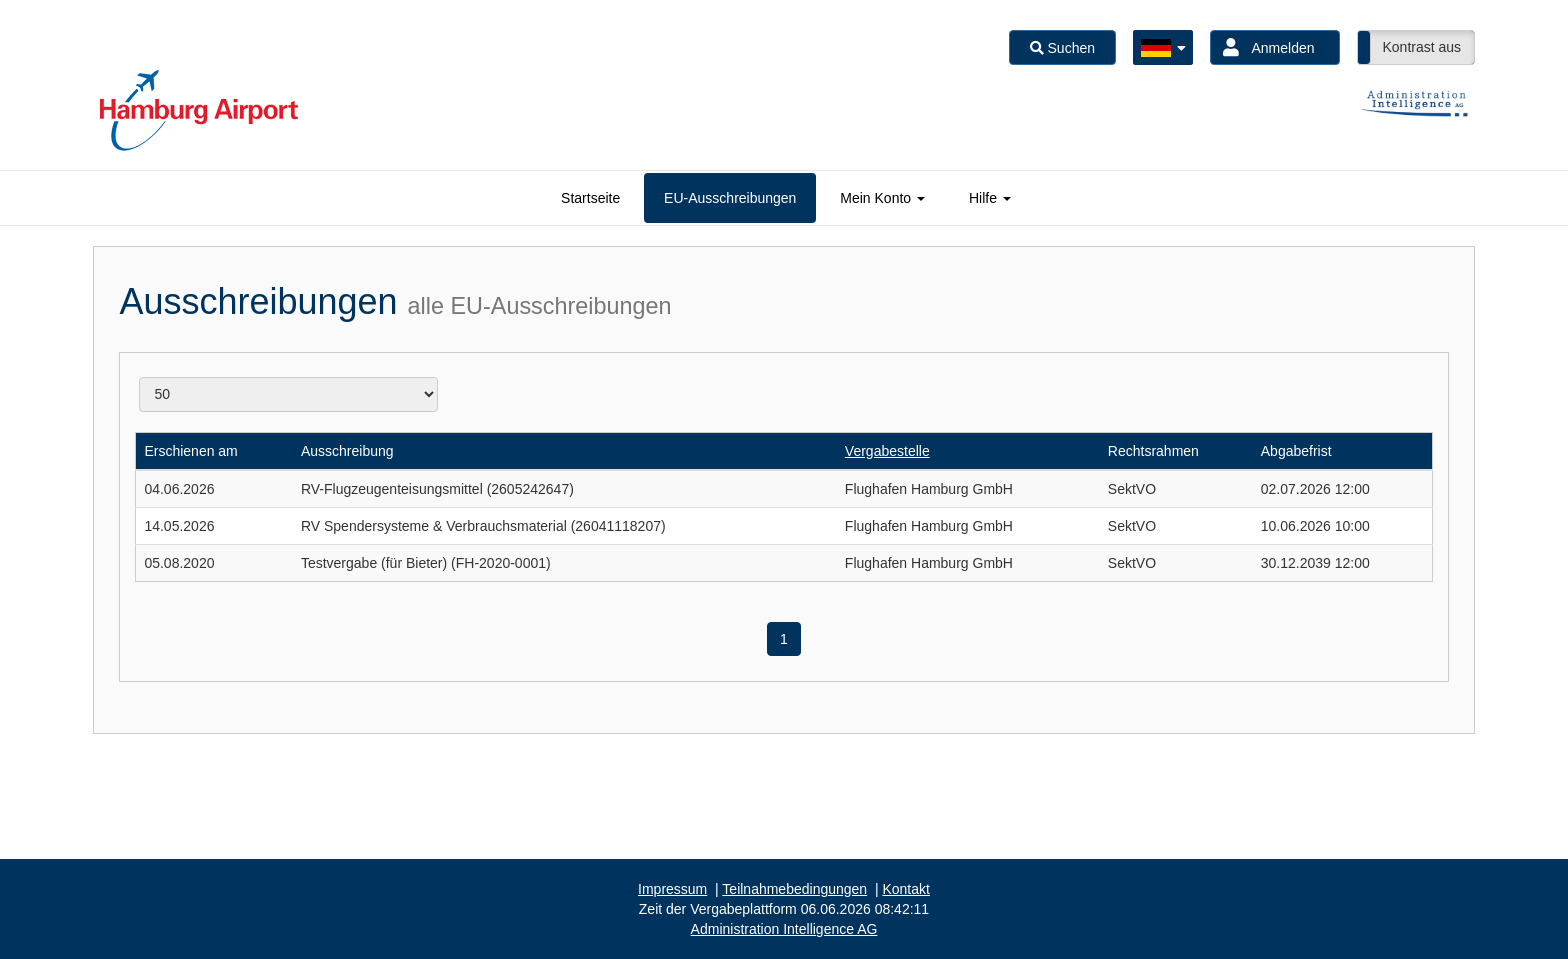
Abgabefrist (1296, 451)
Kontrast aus (1421, 47)
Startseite (590, 198)
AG (784, 929)
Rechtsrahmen (1153, 451)
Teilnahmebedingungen (794, 889)
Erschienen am (190, 451)
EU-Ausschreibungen (730, 198)
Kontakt (905, 889)
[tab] (590, 198)
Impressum (672, 889)
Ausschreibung (347, 451)
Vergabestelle (887, 451)
